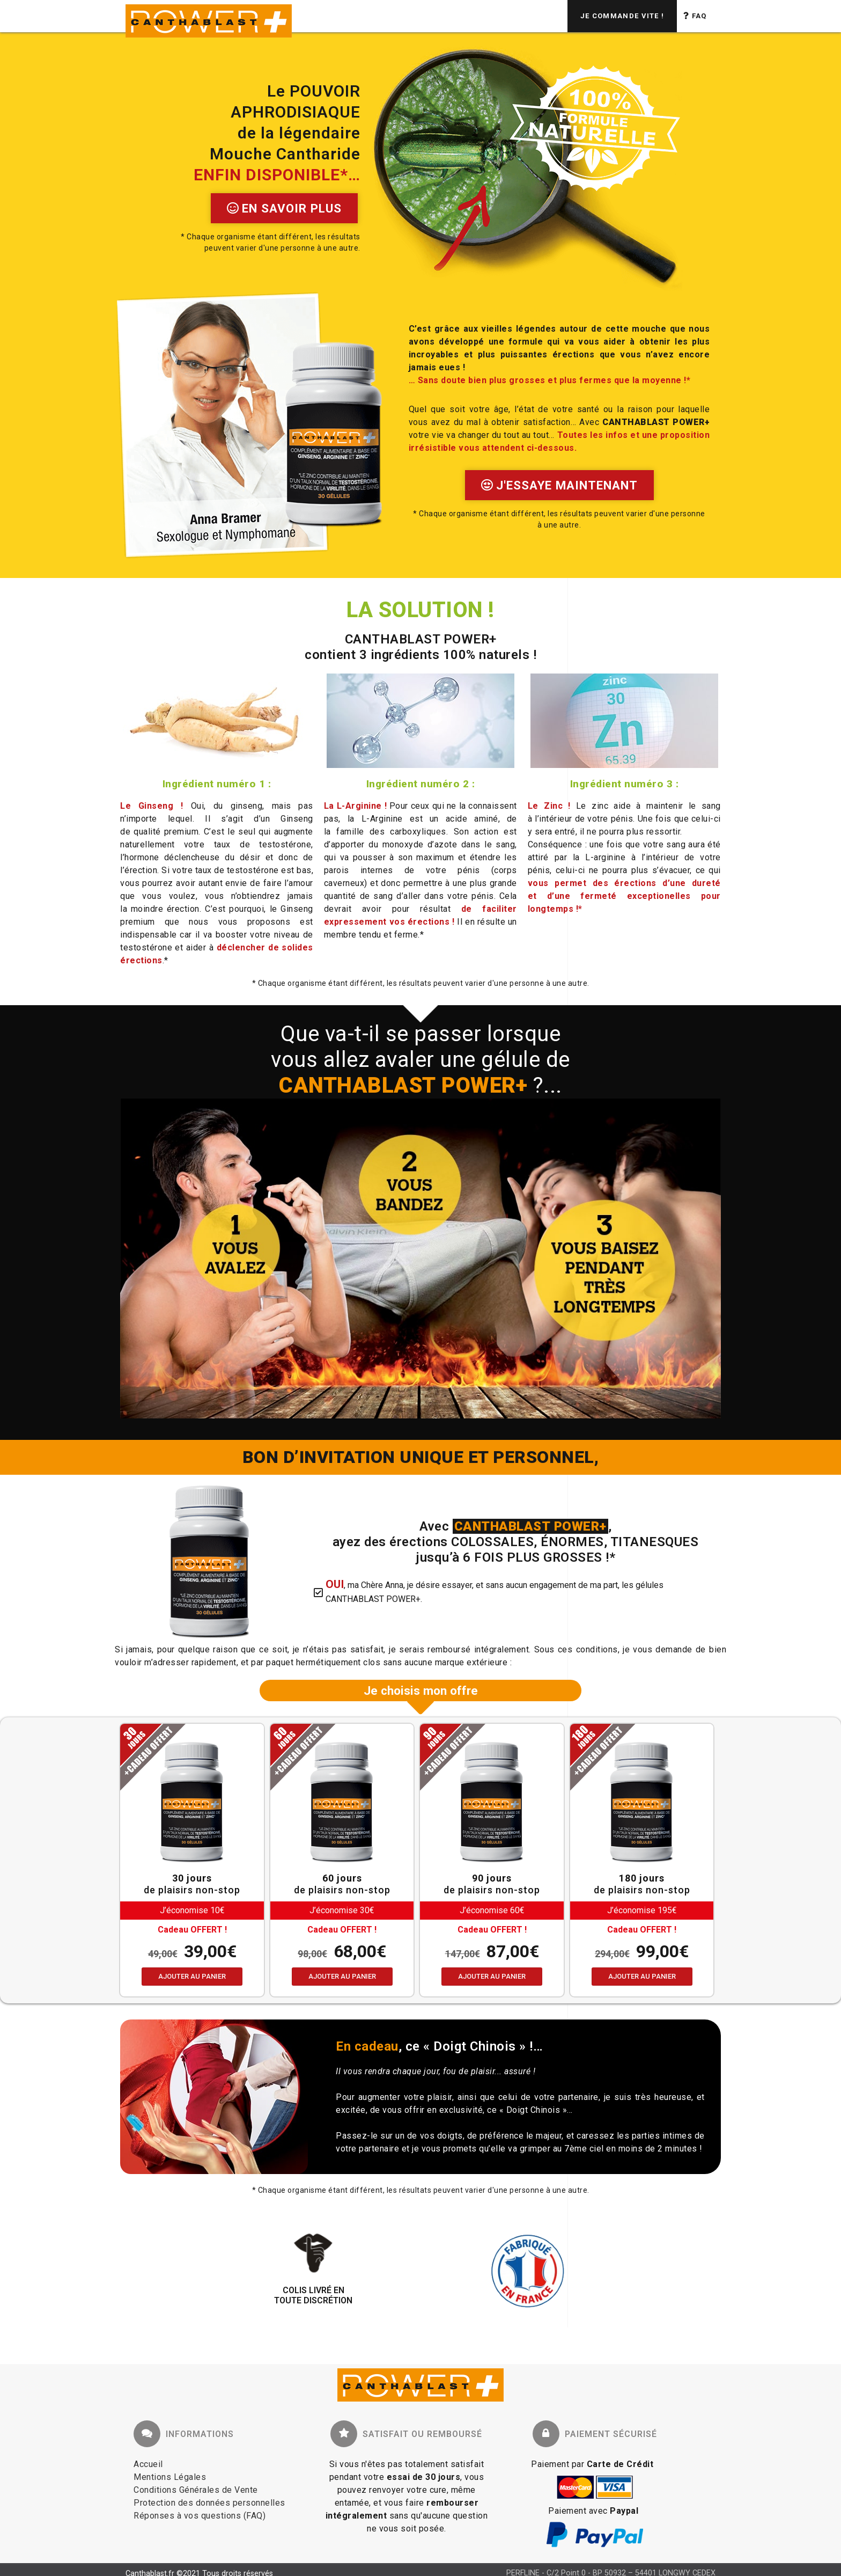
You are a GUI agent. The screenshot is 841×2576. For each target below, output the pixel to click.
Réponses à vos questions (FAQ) (199, 2516)
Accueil (148, 2464)
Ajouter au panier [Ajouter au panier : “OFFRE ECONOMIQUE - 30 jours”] (192, 1976)
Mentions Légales (170, 2477)
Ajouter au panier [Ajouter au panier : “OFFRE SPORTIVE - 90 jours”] (492, 1976)
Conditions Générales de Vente (196, 2490)
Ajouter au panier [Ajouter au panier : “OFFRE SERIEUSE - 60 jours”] (342, 1976)
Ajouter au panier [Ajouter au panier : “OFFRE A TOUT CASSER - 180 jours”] (642, 1976)
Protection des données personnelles (209, 2503)
